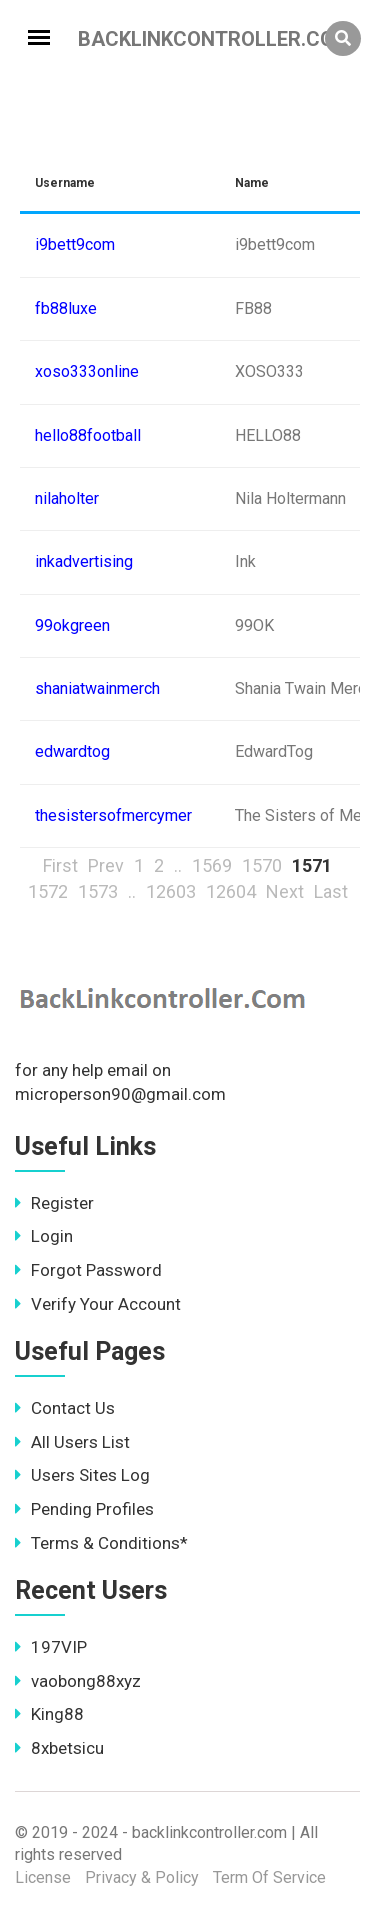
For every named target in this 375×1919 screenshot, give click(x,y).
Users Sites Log (82, 1475)
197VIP (51, 1647)
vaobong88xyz (78, 1681)
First (60, 865)
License (43, 1877)
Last (331, 891)
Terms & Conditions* (101, 1543)
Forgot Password (88, 1270)
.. (178, 865)
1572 (48, 891)
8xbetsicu (59, 1748)
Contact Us (65, 1408)
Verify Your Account (98, 1304)
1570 (262, 865)
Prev (106, 865)
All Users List (72, 1442)
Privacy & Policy (142, 1877)
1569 (212, 865)
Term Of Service (269, 1877)
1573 (98, 891)
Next (285, 891)
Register (54, 1203)
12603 (171, 891)
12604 (231, 891)
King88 (49, 1714)
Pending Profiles (84, 1509)
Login (44, 1236)
